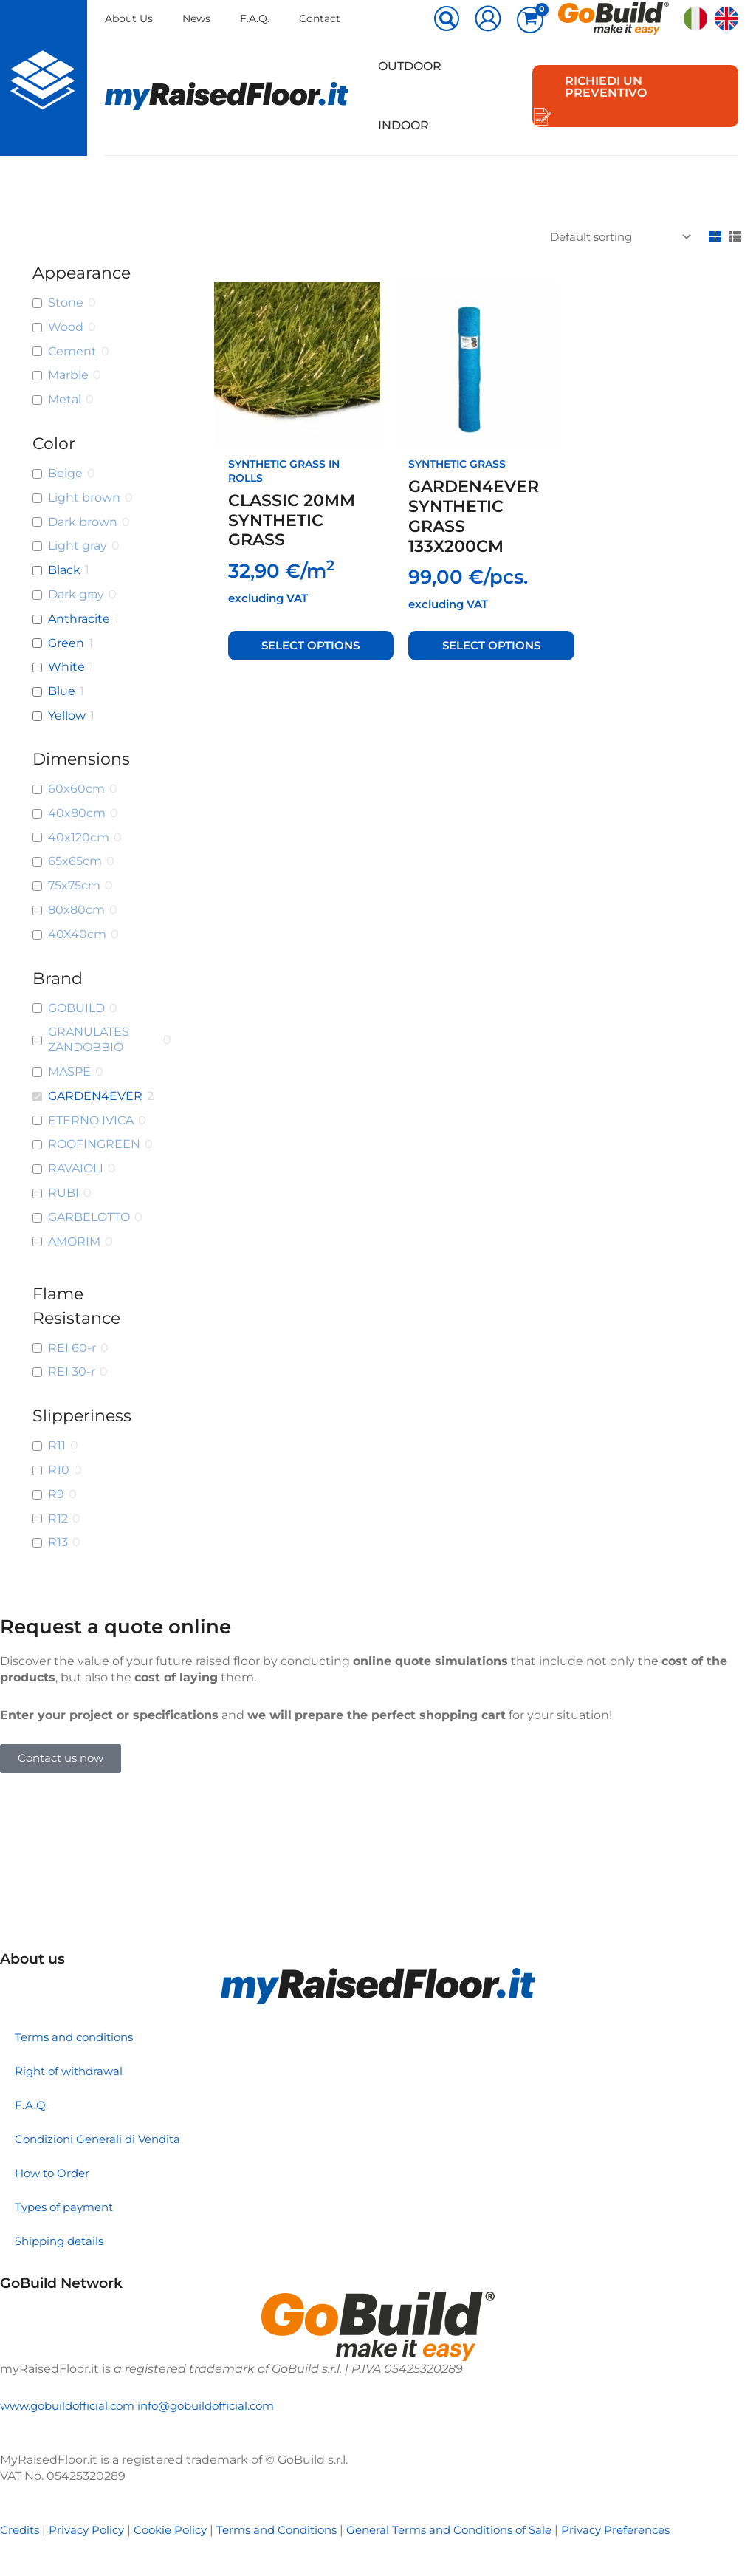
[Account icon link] (488, 18)
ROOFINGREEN (94, 1144)
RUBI (63, 1193)
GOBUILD (76, 1008)
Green (66, 643)
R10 (58, 1470)
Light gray (77, 546)
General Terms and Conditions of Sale (477, 2530)
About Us (129, 18)
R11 (57, 1445)
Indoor (400, 125)
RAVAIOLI (75, 1168)
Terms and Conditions (293, 2530)
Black (64, 570)
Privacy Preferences (654, 2530)
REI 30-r (71, 1371)
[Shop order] (611, 237)
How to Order (54, 2173)
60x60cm (76, 789)
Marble (68, 375)
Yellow (67, 715)
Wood (65, 327)
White (66, 667)
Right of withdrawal (72, 2071)
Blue (61, 691)
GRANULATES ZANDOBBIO (88, 1039)
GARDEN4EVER (95, 1096)
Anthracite (79, 619)
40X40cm (77, 934)
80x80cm (76, 910)
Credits (21, 2530)
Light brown (84, 498)
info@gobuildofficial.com (221, 2406)
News (198, 18)
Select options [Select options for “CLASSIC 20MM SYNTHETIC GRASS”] (311, 645)
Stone (65, 302)
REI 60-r (72, 1348)
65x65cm (75, 861)
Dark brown (82, 522)
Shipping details (63, 2241)
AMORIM (74, 1241)
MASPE (69, 1072)
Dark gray (76, 594)
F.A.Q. (257, 18)
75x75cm (74, 885)
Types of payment (68, 2207)
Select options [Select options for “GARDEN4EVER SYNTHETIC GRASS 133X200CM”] (491, 645)
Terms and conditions (78, 2037)
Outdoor (407, 66)
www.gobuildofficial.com (72, 2406)
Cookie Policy (180, 2530)
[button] (447, 20)
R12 (58, 1518)
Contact (324, 18)
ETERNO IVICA (91, 1120)
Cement (72, 351)
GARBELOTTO (89, 1217)
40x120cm (78, 837)
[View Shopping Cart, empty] (530, 20)
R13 (58, 1542)
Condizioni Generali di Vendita (102, 2139)
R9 (56, 1494)
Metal (64, 399)
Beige (65, 473)
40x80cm (77, 813)
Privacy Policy (91, 2530)
